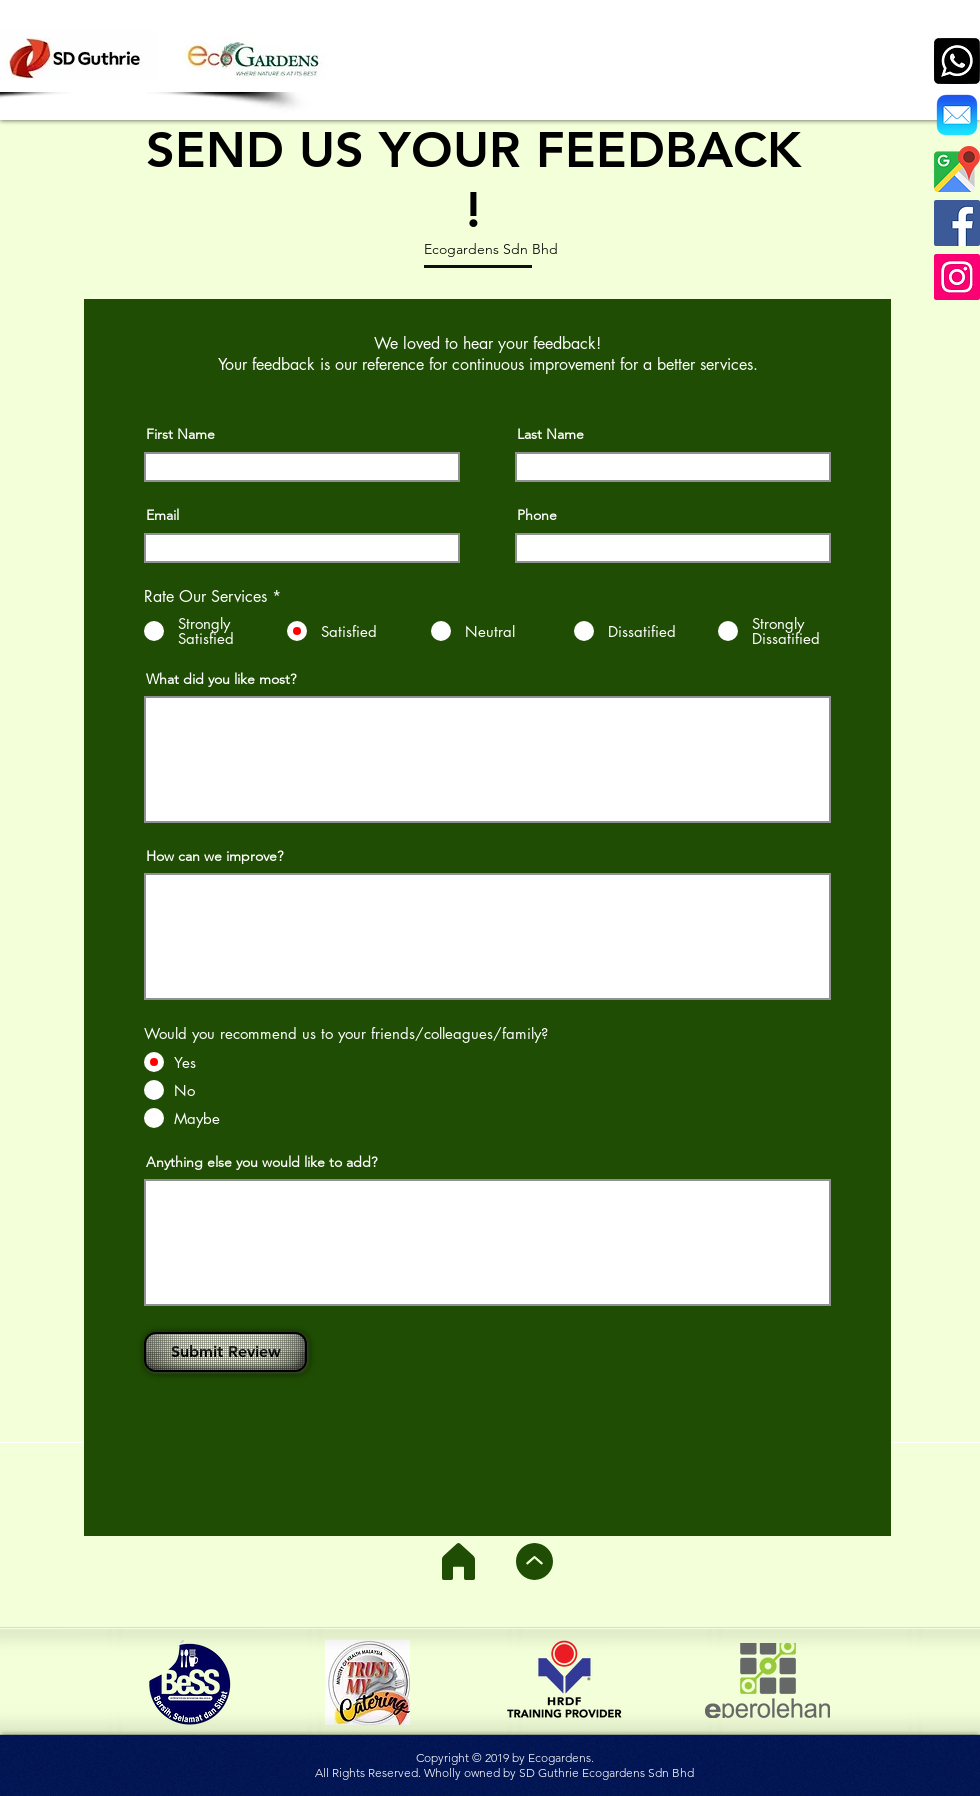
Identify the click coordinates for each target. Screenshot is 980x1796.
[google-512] (957, 169)
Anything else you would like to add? (261, 1162)
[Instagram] (957, 277)
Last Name (550, 434)
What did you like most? (221, 679)
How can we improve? (214, 856)
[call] (957, 61)
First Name (180, 434)
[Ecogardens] (957, 115)
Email (162, 515)
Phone (537, 515)
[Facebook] (957, 223)
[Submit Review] (225, 1352)
